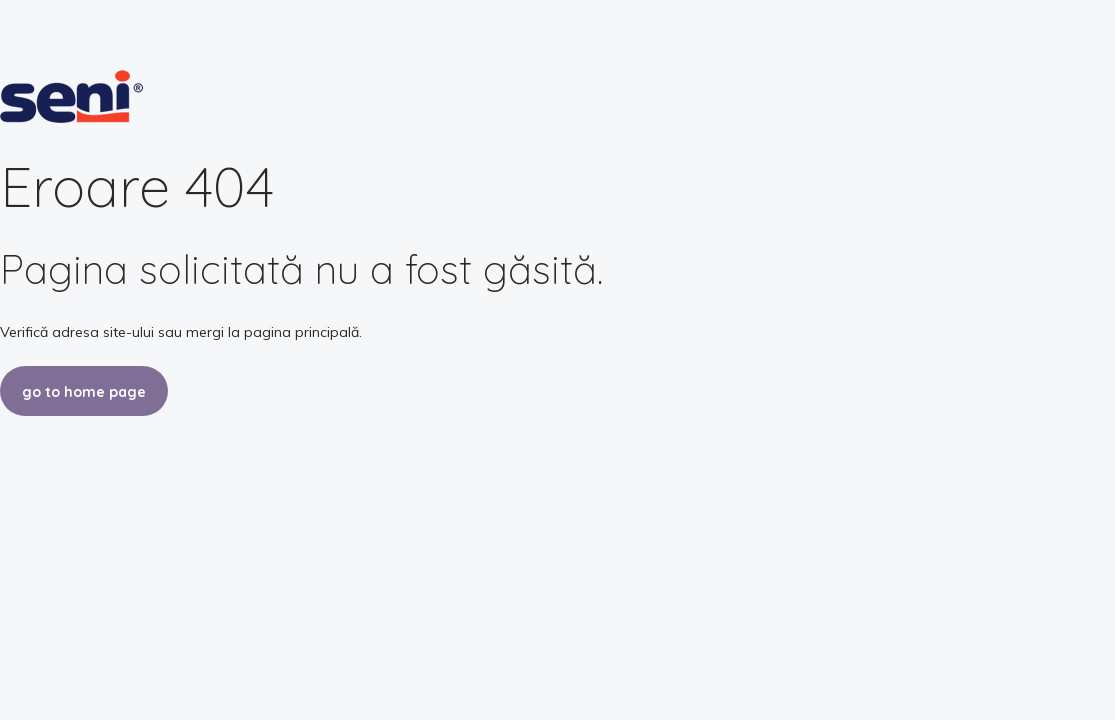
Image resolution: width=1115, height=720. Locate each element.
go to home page (84, 392)
